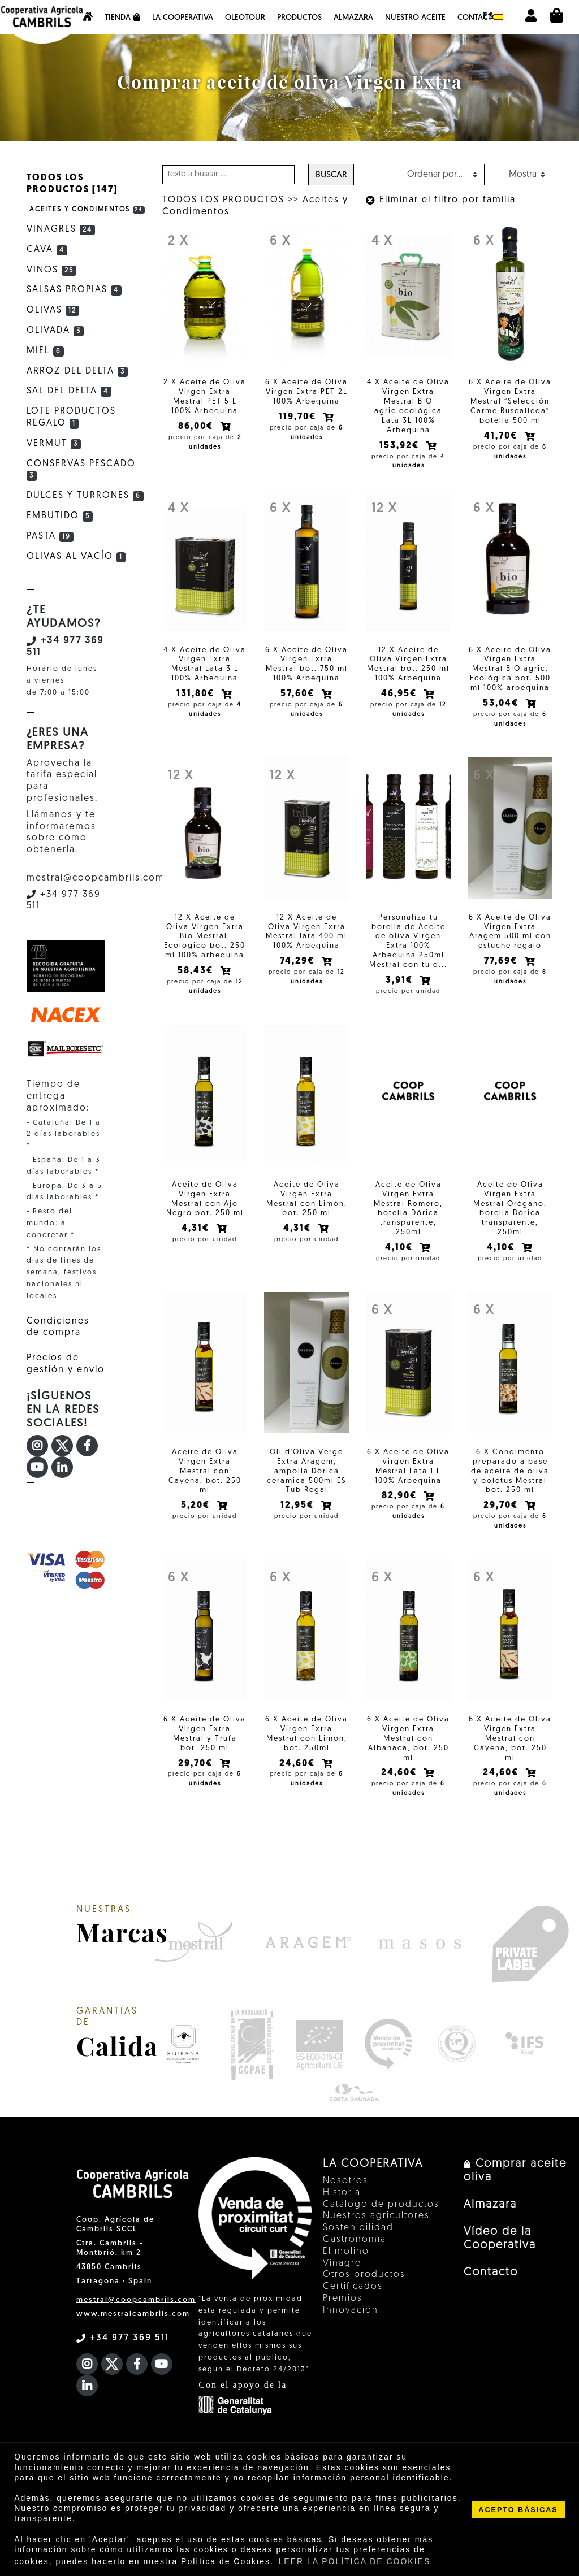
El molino (346, 2251)
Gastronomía (354, 2239)
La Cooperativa (182, 18)
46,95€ (400, 694)
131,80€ (196, 694)
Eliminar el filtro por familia (441, 200)
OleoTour (245, 18)
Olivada (55, 330)
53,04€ (502, 703)
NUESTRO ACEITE (415, 18)
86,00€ (197, 426)
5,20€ (197, 1505)
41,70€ (502, 436)
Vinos (51, 270)
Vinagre (342, 2263)
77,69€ (502, 961)
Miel (45, 350)
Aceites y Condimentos (87, 209)
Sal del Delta (69, 391)
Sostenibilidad (358, 2227)
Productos (299, 18)
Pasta (50, 536)
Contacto (477, 18)
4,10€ (400, 1247)
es (493, 16)
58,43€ (197, 970)
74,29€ (298, 961)
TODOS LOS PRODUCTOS (223, 200)
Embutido (60, 516)
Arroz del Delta (77, 371)
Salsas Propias (74, 289)
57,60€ (298, 694)
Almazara (353, 18)
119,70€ (299, 417)
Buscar (331, 175)
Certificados (353, 2286)
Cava (47, 249)
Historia (342, 2192)
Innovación (350, 2310)
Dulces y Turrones (85, 495)
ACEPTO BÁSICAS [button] (518, 2510)
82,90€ (401, 1496)
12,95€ (298, 1505)
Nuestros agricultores (376, 2216)
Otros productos (364, 2274)
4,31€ (197, 1228)
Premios (342, 2298)
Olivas (53, 310)
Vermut (54, 443)
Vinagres (61, 229)
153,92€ (400, 445)
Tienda (122, 17)
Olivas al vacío (76, 556)
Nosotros (345, 2180)
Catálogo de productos (381, 2204)
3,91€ (401, 980)
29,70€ (502, 1505)
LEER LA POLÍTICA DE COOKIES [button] (355, 2561)
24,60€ (298, 1763)
